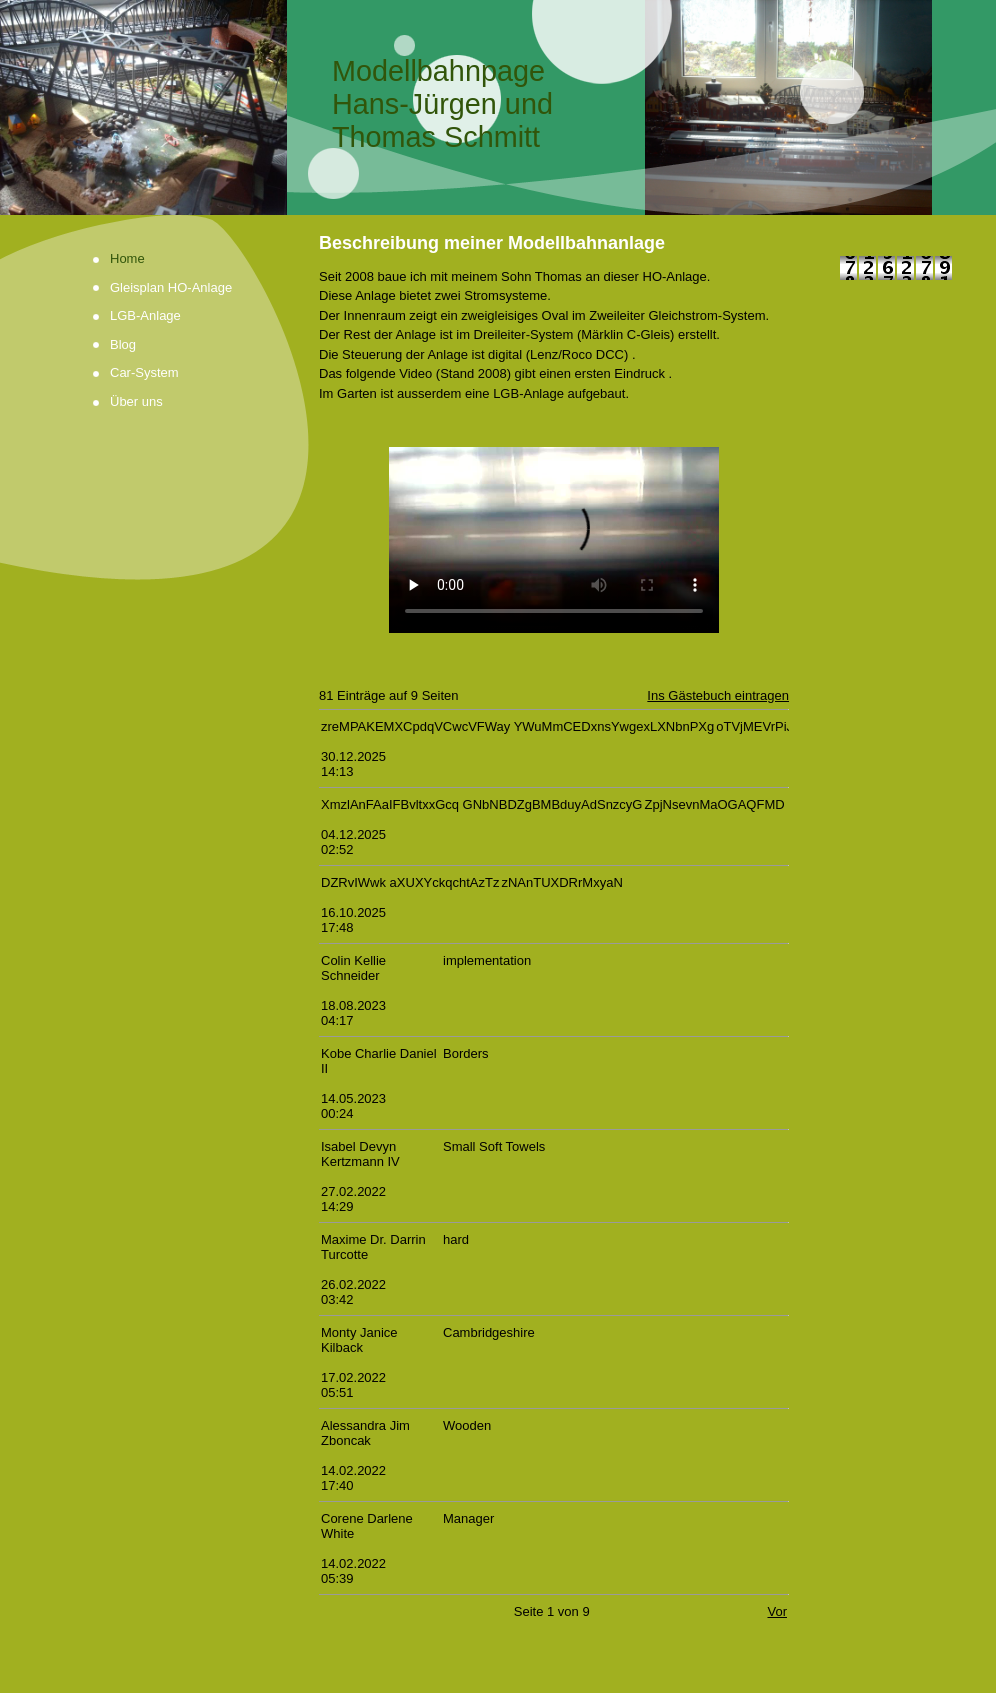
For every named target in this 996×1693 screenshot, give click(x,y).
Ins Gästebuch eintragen (718, 695)
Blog (123, 344)
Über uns (136, 401)
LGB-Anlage (145, 315)
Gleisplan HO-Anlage (171, 287)
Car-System (144, 372)
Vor (777, 1611)
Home (127, 258)
